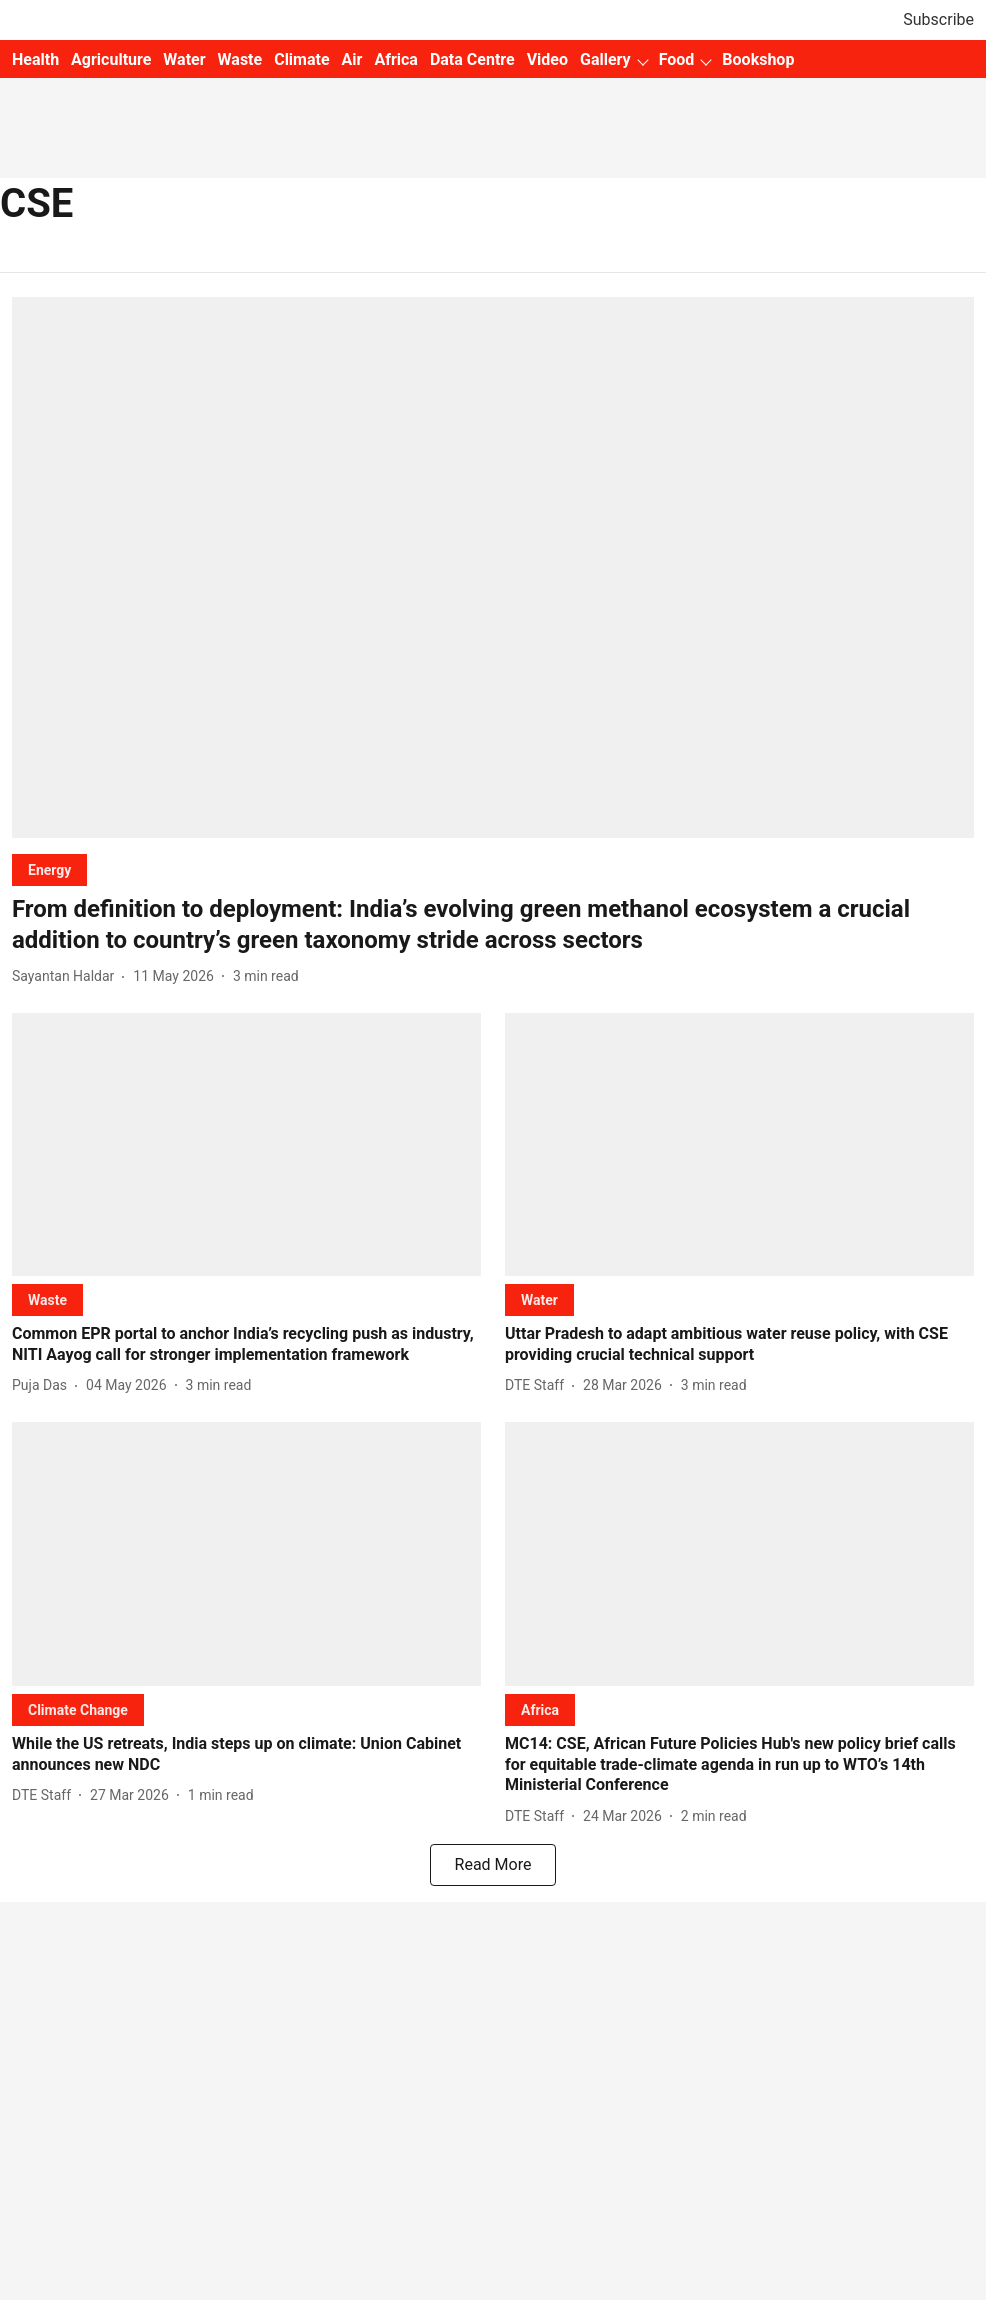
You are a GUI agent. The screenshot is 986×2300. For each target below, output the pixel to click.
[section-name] (49, 869)
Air (352, 59)
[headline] (493, 925)
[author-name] (67, 976)
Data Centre (472, 59)
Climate (301, 59)
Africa (395, 59)
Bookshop (758, 59)
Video (547, 59)
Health (35, 59)
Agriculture (111, 59)
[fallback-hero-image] (493, 567)
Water (184, 59)
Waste (240, 59)
